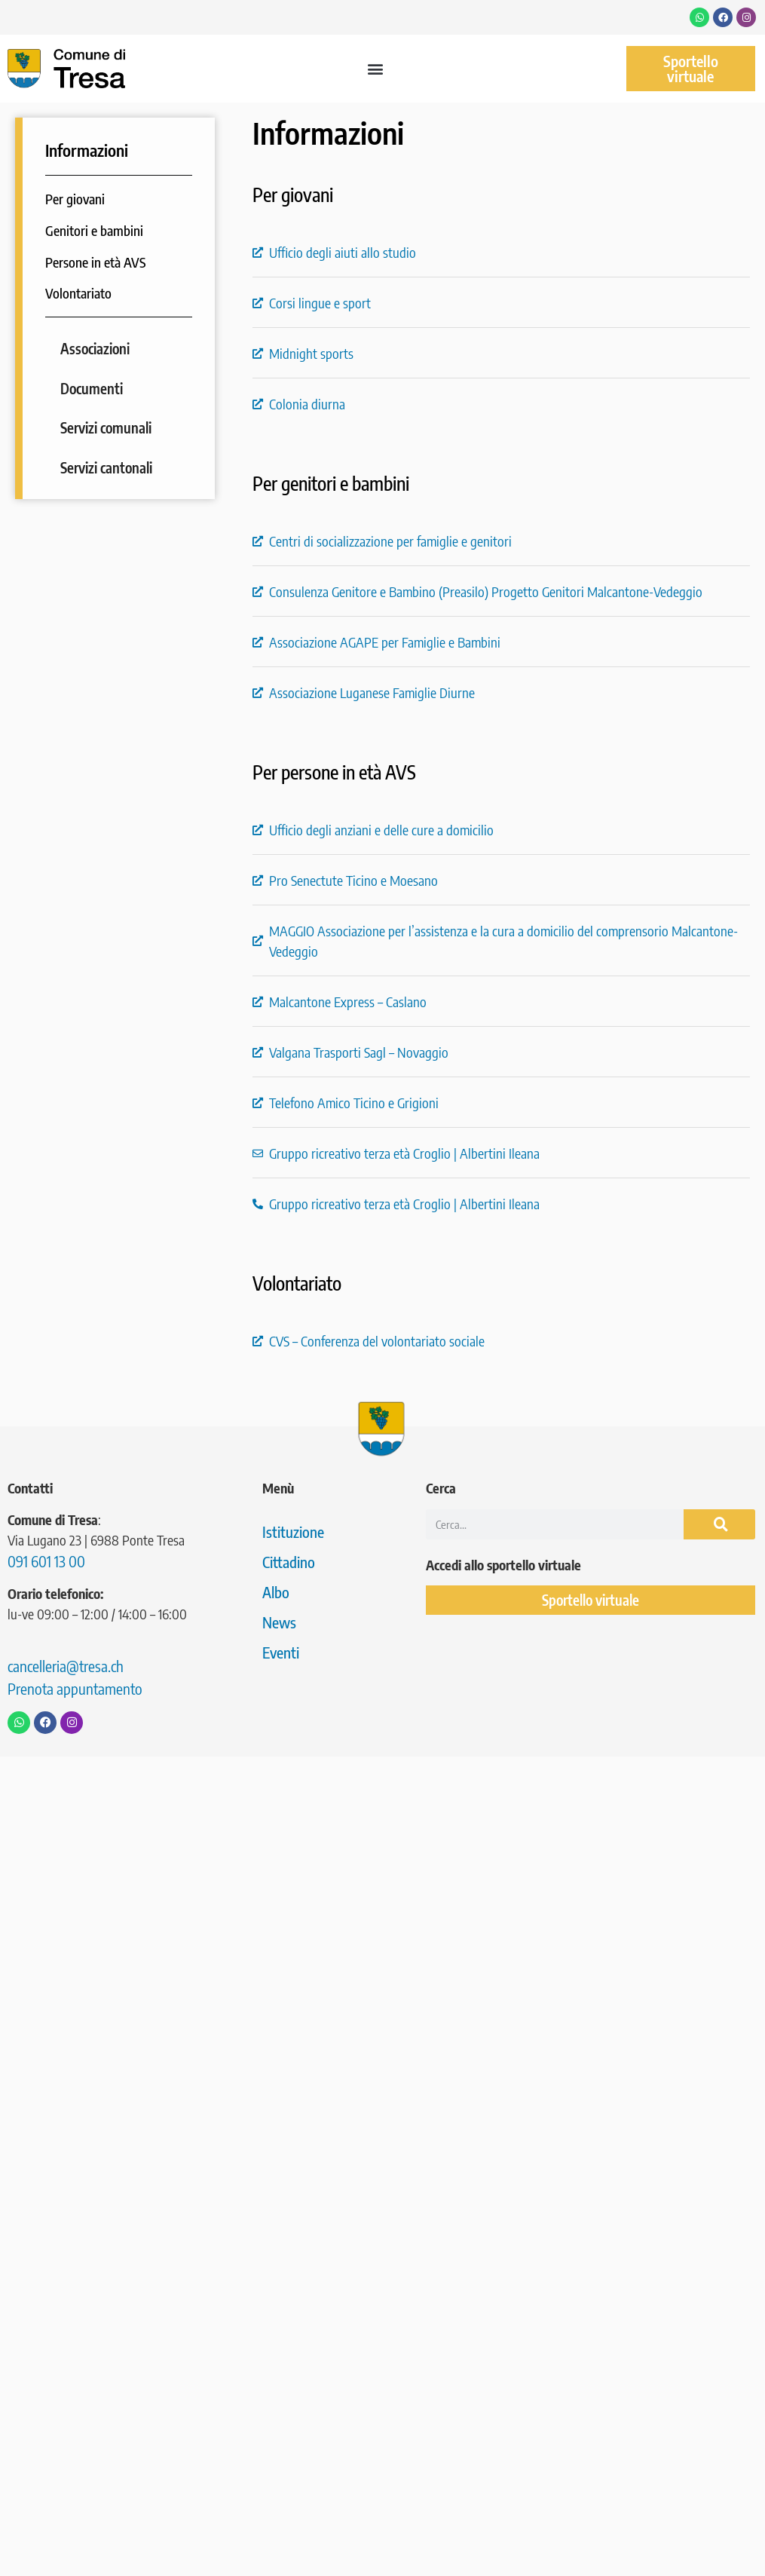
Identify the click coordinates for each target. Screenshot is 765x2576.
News (279, 1622)
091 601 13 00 (46, 1560)
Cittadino (288, 1561)
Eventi (280, 1652)
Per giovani (75, 198)
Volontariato (78, 293)
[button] (375, 69)
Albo (275, 1591)
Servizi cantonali (106, 467)
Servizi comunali (105, 427)
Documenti (91, 388)
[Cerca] (719, 1524)
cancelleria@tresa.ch (66, 1665)
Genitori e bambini (94, 230)
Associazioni (95, 348)
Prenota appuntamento (75, 1688)
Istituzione (293, 1531)
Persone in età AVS (95, 262)
